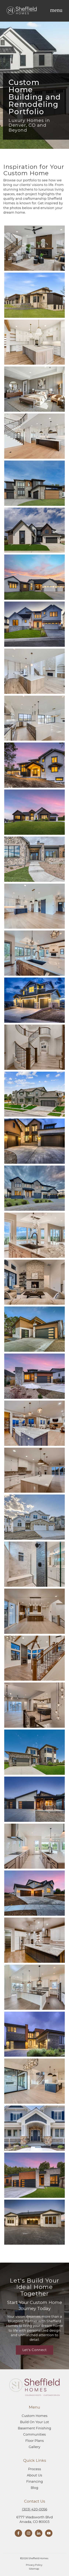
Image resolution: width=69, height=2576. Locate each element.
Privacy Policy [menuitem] (34, 2564)
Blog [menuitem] (34, 2488)
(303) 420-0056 (34, 2509)
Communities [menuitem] (34, 2434)
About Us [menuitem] (34, 2475)
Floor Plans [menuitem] (34, 2441)
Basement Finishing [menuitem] (34, 2428)
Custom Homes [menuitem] (34, 2416)
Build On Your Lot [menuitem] (34, 2422)
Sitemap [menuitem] (34, 2568)
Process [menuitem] (34, 2469)
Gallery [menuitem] (34, 2447)
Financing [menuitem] (34, 2482)
